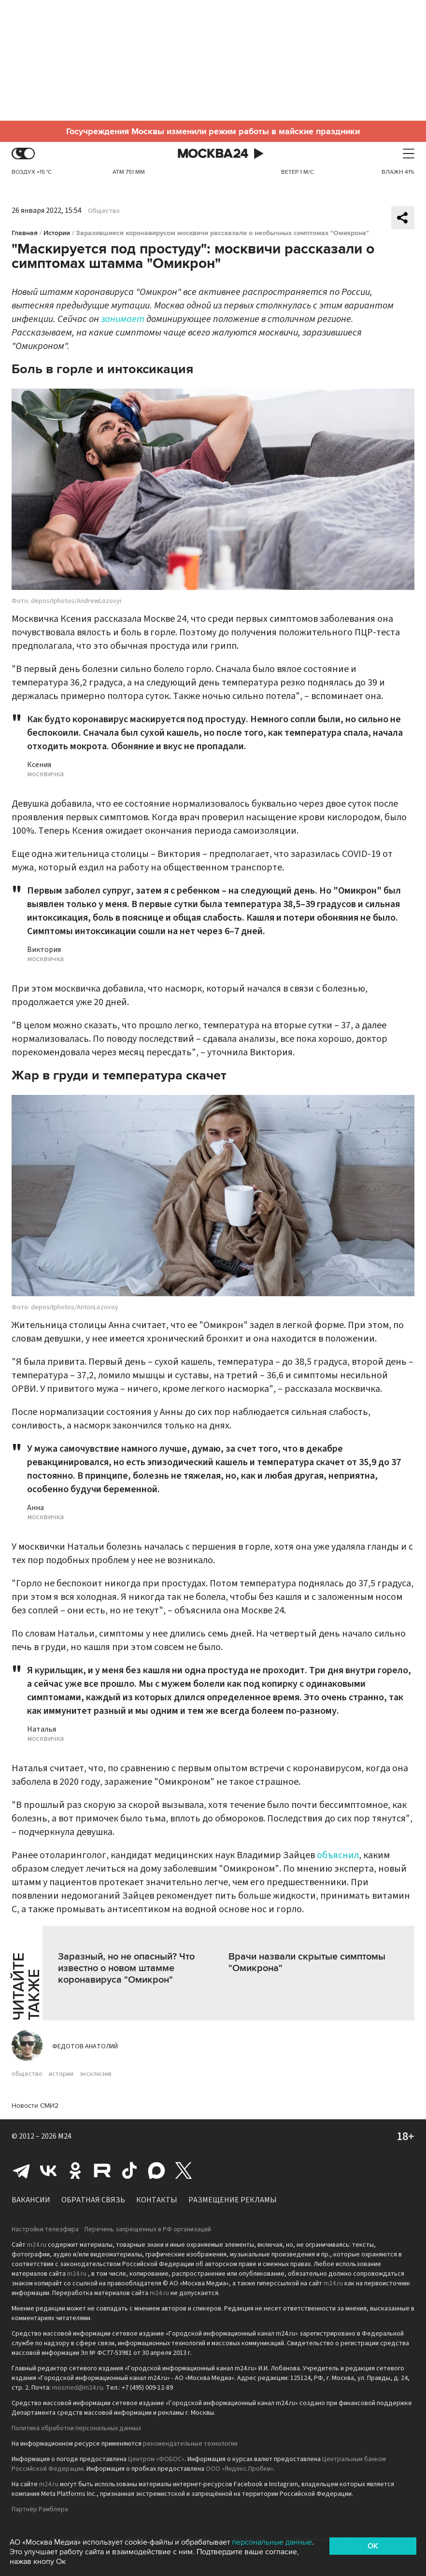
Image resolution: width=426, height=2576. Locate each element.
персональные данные (272, 2542)
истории (61, 2074)
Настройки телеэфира (45, 2229)
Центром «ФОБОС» (156, 2459)
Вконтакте (48, 2170)
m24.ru (36, 2245)
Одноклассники (75, 2170)
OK (373, 2546)
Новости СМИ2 (35, 2105)
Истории (56, 233)
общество (27, 2074)
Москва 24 (213, 153)
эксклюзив (96, 2074)
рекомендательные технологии (190, 2444)
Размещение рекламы (232, 2200)
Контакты (156, 2200)
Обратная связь (93, 2200)
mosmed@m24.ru (77, 2388)
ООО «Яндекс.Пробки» (239, 2469)
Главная (25, 233)
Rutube (102, 2170)
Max (156, 2170)
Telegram (21, 2170)
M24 (64, 2136)
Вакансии (31, 2200)
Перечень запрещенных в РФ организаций (148, 2229)
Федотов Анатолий (85, 2046)
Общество (104, 211)
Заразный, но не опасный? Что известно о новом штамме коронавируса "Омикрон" (126, 1968)
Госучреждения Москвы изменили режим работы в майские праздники (213, 131)
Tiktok (129, 2170)
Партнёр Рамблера (40, 2509)
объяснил (338, 1855)
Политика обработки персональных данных (76, 2428)
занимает (122, 319)
